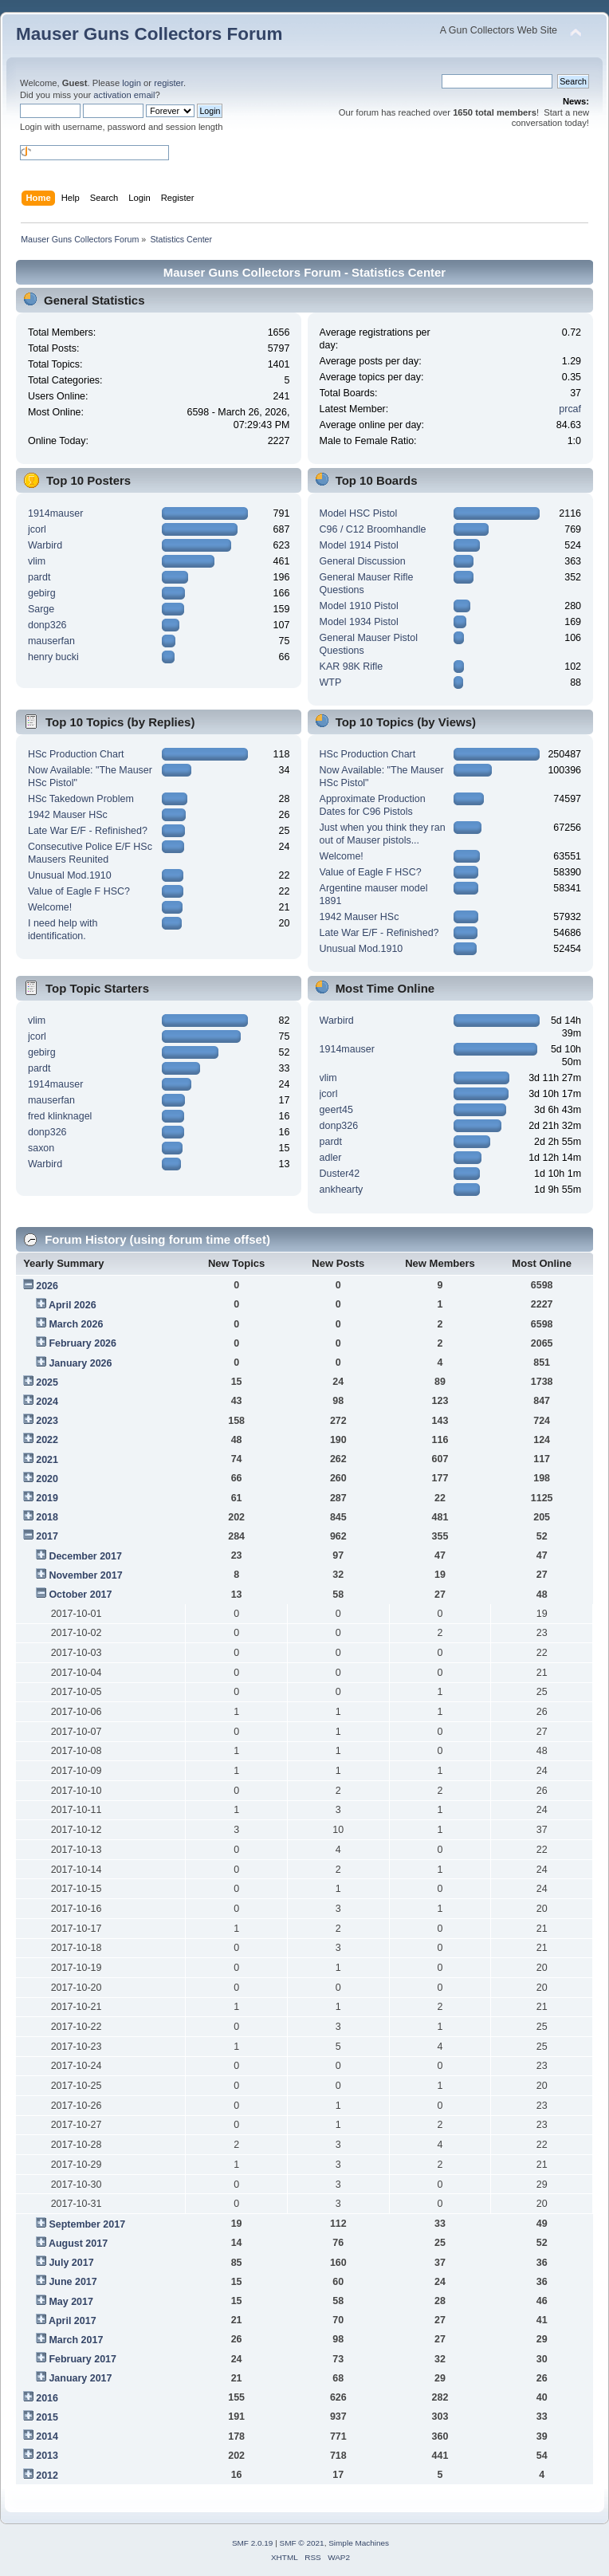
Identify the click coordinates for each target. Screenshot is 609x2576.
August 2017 (78, 2243)
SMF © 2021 (302, 2543)
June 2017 (72, 2281)
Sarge (41, 609)
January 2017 (80, 2378)
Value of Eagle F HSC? (79, 891)
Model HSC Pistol (359, 513)
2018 (47, 1517)
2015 (47, 2417)
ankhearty (341, 1189)
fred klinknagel (60, 1116)
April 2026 (72, 1305)
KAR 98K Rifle (351, 666)
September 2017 (87, 2224)
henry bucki (53, 657)
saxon (41, 1148)
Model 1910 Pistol (359, 606)
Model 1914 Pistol (359, 545)
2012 (47, 2475)
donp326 (47, 625)
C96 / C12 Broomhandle (373, 529)
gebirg (42, 593)
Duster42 (340, 1173)
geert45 (336, 1109)
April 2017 (72, 2320)
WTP (331, 682)
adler (331, 1157)
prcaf (570, 409)
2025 (47, 1382)
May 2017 (70, 2301)
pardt (39, 577)
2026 (47, 1286)
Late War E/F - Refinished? (87, 830)
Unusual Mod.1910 (70, 875)
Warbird (45, 545)
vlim (36, 561)
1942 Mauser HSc (68, 814)
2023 (47, 1420)
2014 (47, 2436)
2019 (47, 1498)
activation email (124, 95)
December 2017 (85, 1556)
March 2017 (76, 2340)
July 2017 (71, 2262)
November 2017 (85, 1575)
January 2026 (80, 1363)
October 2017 (80, 1594)
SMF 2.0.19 (252, 2543)
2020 (47, 1479)
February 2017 (82, 2359)
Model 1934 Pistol (359, 621)
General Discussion (363, 561)
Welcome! (50, 907)
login (131, 83)
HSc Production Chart (76, 754)
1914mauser (55, 513)
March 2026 (76, 1324)
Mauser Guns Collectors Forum (149, 34)
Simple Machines (358, 2543)
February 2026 (82, 1343)
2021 (47, 1459)
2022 (47, 1439)
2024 (47, 1401)
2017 (47, 1536)
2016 (47, 2398)
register (168, 83)
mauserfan (51, 641)
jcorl (37, 529)
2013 (47, 2455)
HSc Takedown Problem (81, 798)
